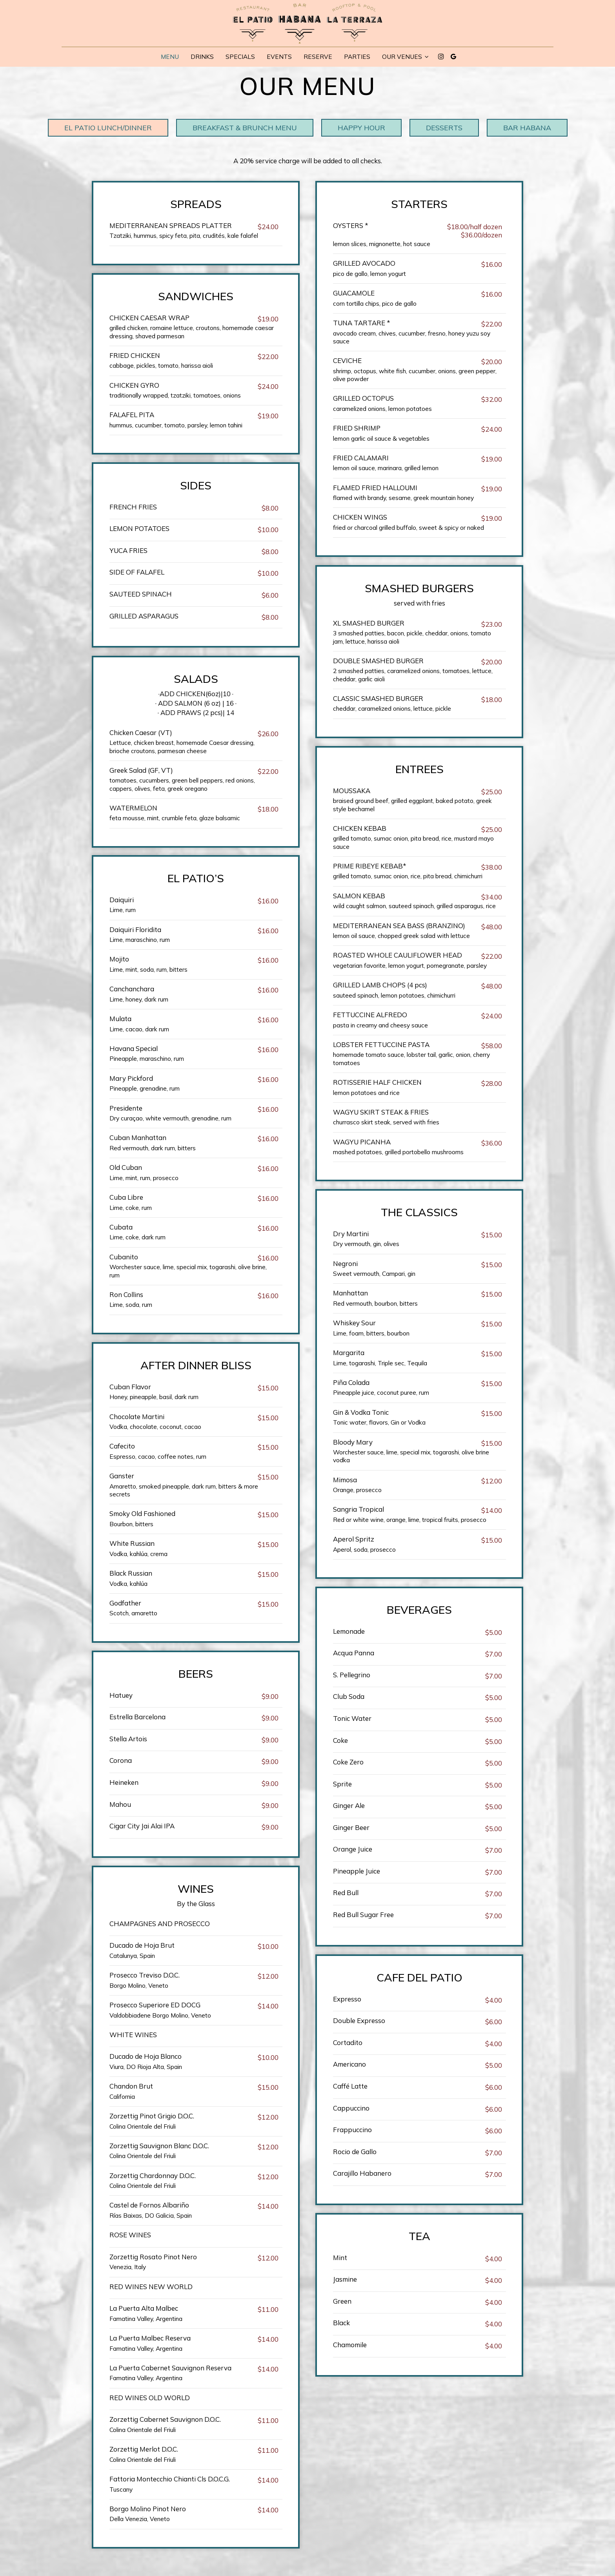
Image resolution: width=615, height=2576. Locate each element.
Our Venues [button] (405, 56)
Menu (170, 56)
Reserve (318, 56)
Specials (240, 56)
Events (279, 56)
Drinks (202, 56)
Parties (357, 56)
